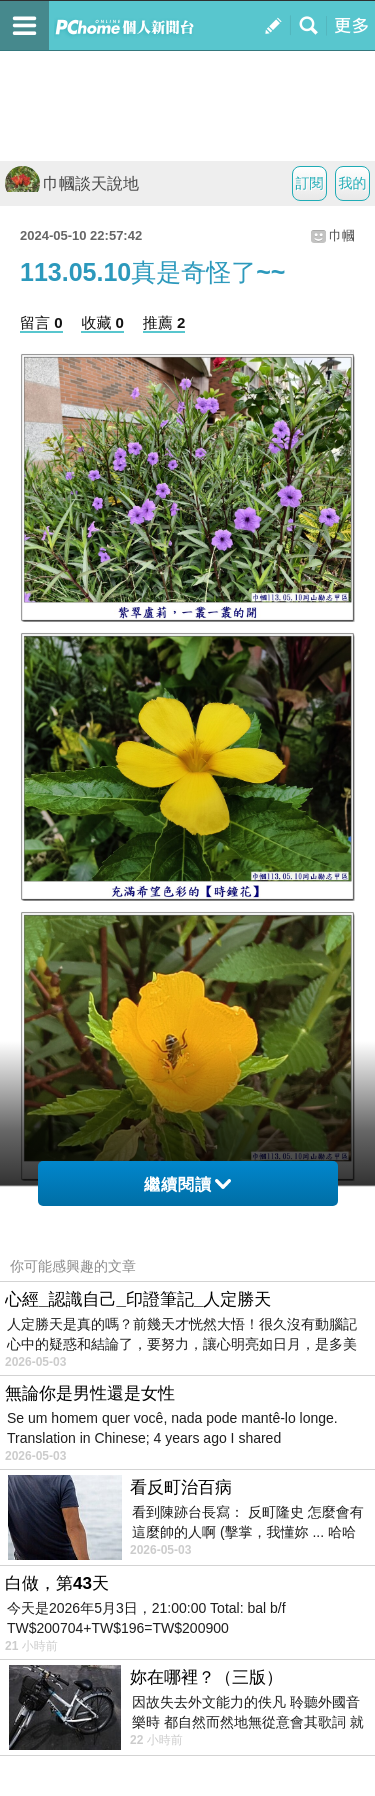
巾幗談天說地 (72, 183)
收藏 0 (102, 322)
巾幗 (342, 235)
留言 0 (41, 322)
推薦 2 (164, 322)
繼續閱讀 (187, 1184)
